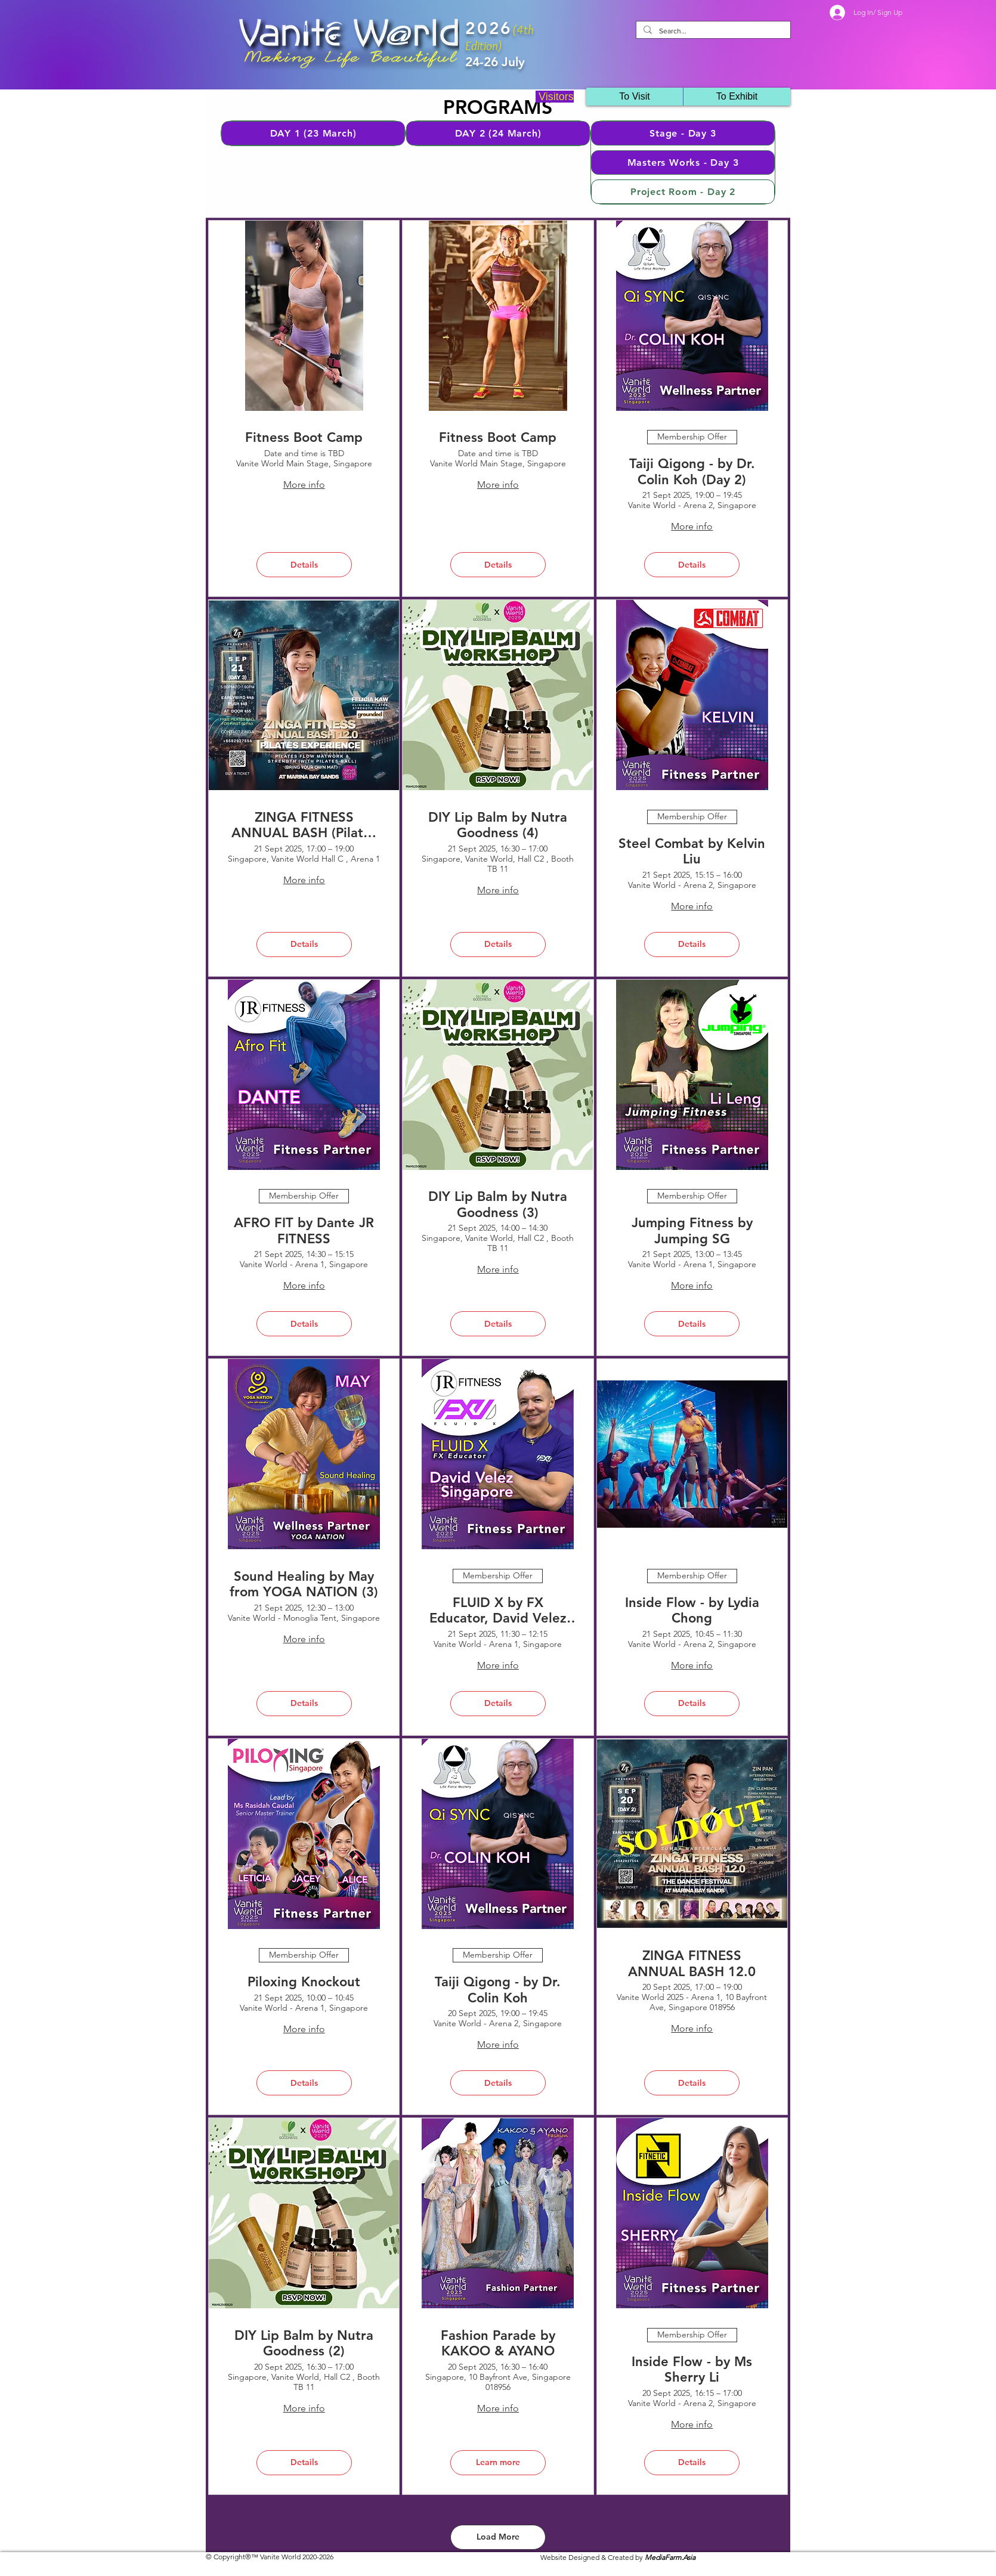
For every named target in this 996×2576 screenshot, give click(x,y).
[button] (736, 97)
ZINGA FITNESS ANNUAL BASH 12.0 (692, 1963)
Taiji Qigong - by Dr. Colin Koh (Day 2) (692, 471)
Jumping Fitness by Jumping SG (692, 1230)
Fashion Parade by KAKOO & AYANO (498, 2343)
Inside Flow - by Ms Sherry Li (692, 2369)
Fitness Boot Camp (304, 437)
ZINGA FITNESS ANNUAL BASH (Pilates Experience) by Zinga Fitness (304, 825)
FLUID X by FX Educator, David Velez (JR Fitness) (498, 1611)
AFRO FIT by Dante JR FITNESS (304, 1230)
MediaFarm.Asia (670, 2557)
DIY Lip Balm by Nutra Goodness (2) (303, 2343)
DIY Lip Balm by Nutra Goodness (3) (497, 1204)
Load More (498, 2536)
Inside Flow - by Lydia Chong (692, 1610)
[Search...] (712, 31)
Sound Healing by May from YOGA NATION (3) (304, 1584)
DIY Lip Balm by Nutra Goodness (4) (497, 825)
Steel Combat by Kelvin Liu (691, 851)
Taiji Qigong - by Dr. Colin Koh (498, 1989)
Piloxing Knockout (304, 1982)
